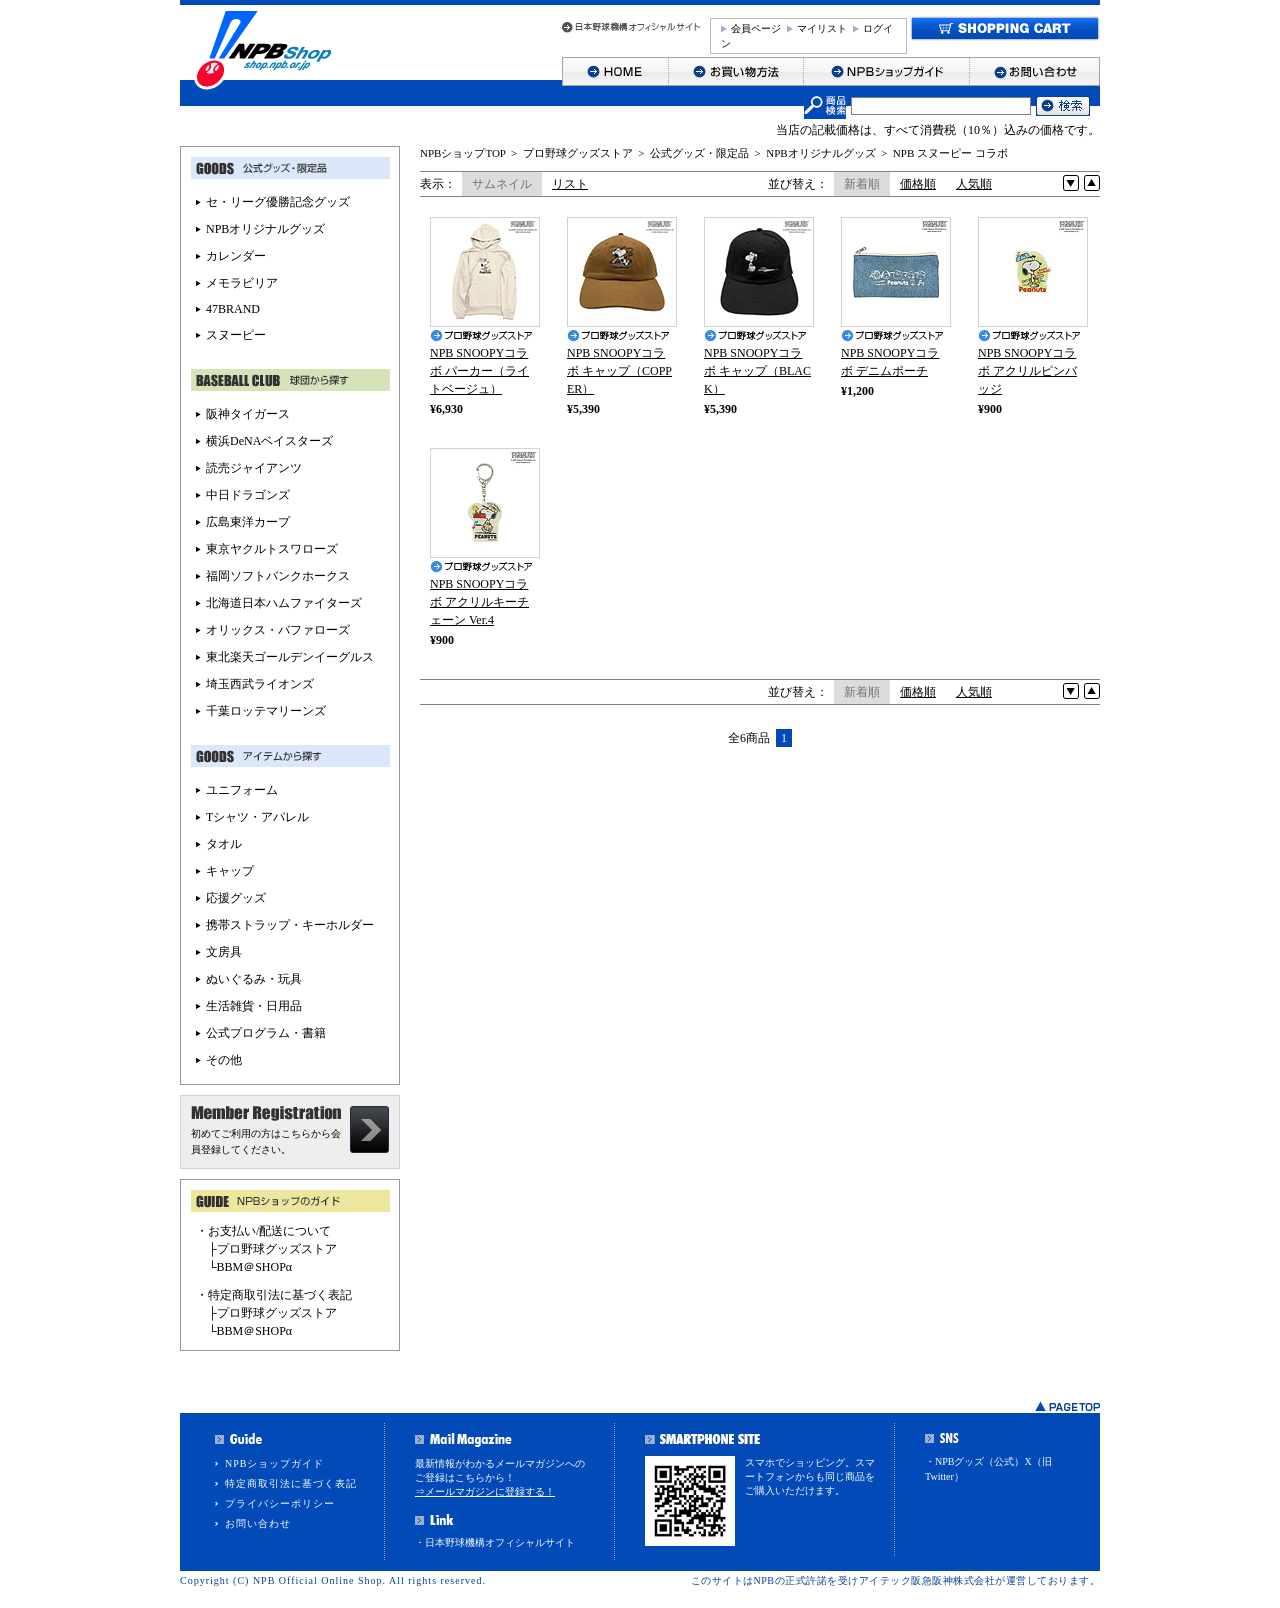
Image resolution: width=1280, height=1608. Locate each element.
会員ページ (756, 28)
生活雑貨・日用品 (254, 1006)
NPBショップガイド (274, 1463)
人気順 (974, 184)
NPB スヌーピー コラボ (950, 153)
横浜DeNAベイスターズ (269, 441)
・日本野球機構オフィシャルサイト (495, 1542)
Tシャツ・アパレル (257, 817)
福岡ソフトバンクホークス (278, 576)
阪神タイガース (248, 414)
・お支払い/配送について (263, 1231)
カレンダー (236, 256)
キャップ (230, 871)
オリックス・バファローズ (278, 630)
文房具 (224, 952)
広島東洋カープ (248, 522)
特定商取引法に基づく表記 (291, 1483)
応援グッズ (236, 898)
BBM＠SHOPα (255, 1267)
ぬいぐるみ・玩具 (254, 979)
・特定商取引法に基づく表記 (274, 1295)
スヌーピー (236, 335)
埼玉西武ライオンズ (260, 684)
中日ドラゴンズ (248, 495)
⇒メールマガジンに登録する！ (485, 1491)
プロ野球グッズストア (578, 153)
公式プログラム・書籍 (266, 1033)
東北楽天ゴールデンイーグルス (290, 657)
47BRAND (233, 309)
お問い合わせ (258, 1523)
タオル (224, 844)
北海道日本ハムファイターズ (284, 603)
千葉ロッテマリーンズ (266, 711)
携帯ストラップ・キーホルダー (290, 925)
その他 (224, 1060)
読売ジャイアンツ (254, 468)
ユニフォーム (242, 790)
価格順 (918, 184)
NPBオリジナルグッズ (820, 153)
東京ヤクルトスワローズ (272, 549)
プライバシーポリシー (280, 1503)
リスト (570, 184)
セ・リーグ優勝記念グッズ (278, 202)
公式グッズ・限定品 (699, 153)
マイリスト (822, 28)
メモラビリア (242, 283)
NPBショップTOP (463, 153)
